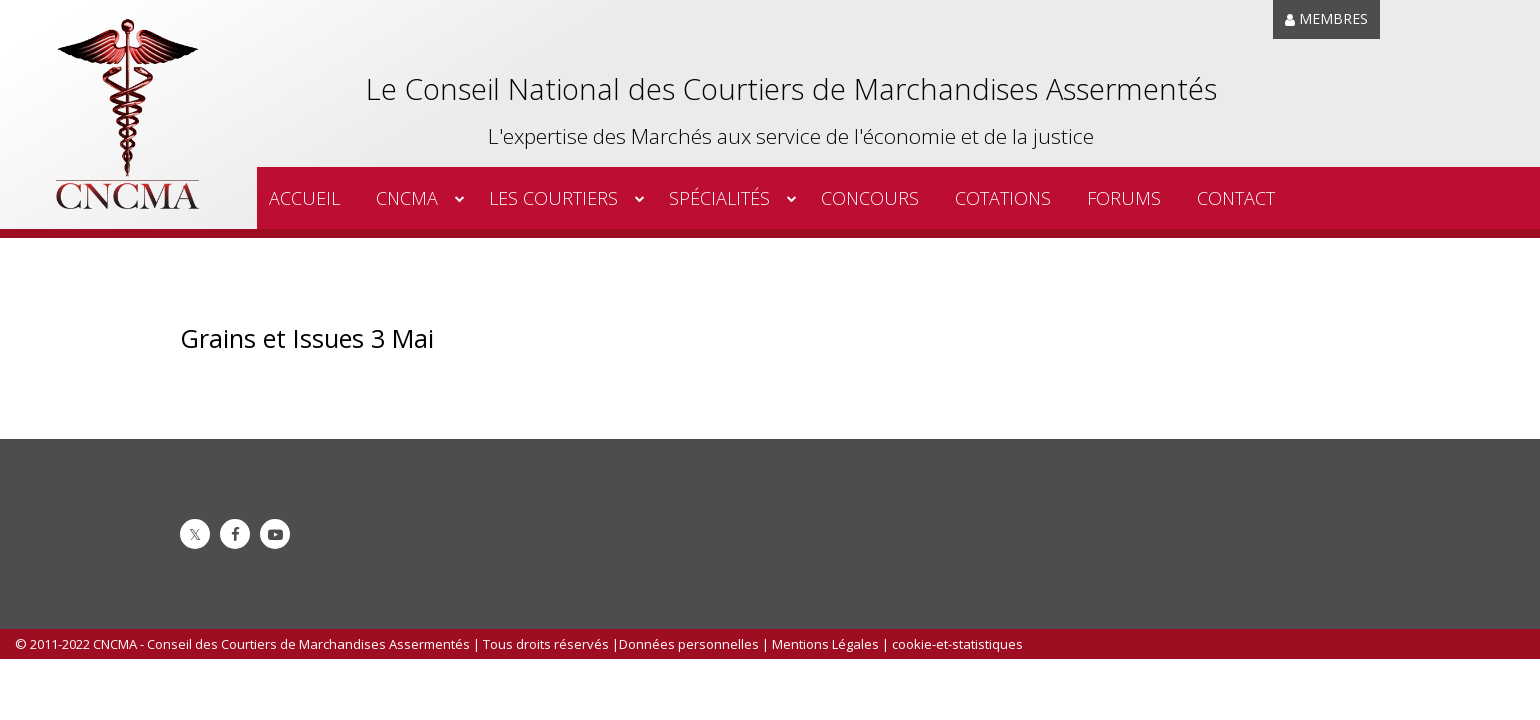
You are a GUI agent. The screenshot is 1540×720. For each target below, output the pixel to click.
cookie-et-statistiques (957, 644)
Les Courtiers (553, 198)
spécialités (719, 198)
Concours (870, 198)
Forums (1124, 198)
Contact (1236, 198)
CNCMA (407, 198)
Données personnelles (689, 644)
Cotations (1003, 198)
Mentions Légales (825, 644)
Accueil (304, 198)
